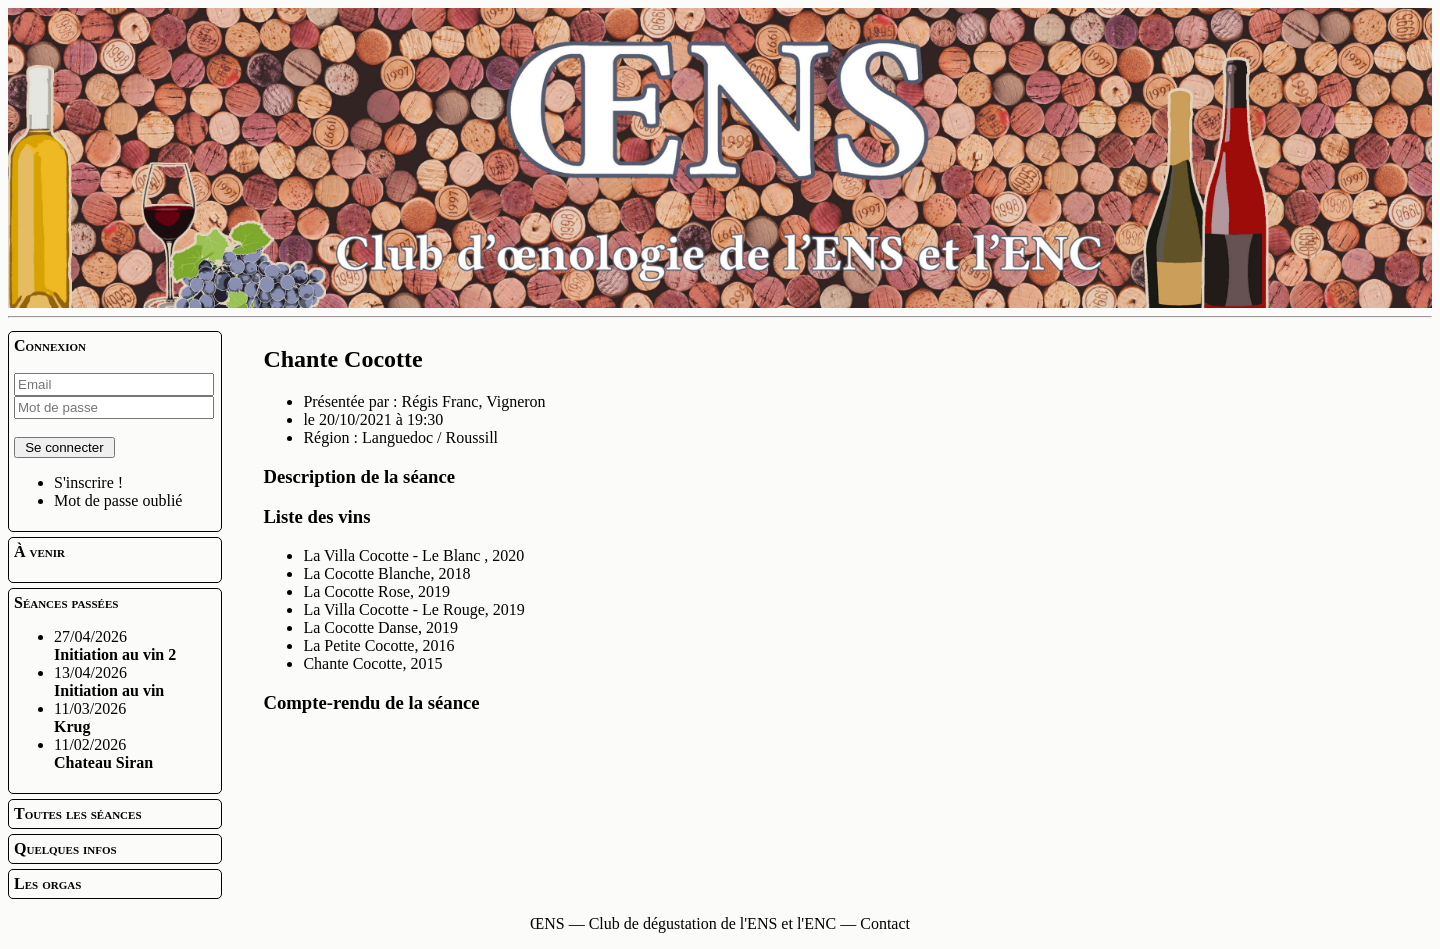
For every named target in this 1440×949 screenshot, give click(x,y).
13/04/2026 (109, 681)
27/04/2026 (115, 645)
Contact (885, 923)
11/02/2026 (103, 753)
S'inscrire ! (88, 482)
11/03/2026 (90, 717)
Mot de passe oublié (118, 500)
